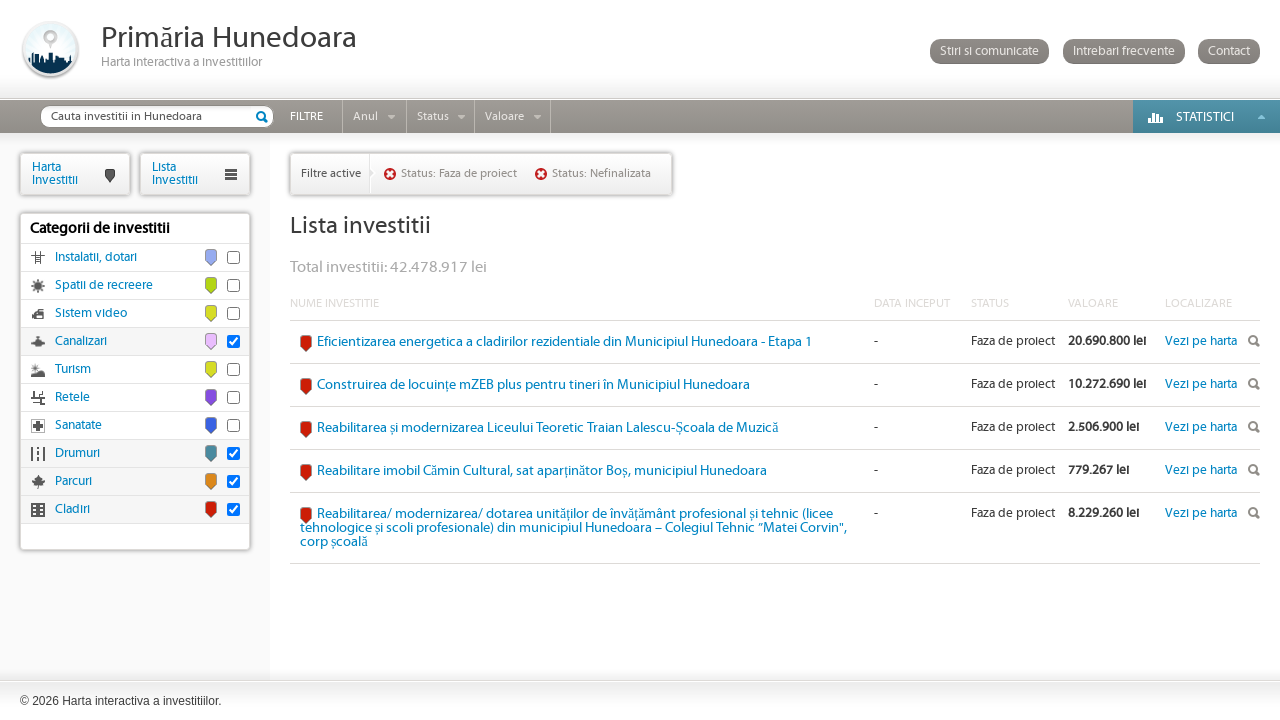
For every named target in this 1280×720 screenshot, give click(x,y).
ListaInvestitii (175, 173)
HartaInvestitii (55, 173)
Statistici (1205, 117)
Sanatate (78, 425)
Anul (365, 116)
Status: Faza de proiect (459, 173)
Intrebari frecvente (1124, 51)
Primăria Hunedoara (229, 38)
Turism (73, 369)
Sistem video (91, 313)
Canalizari (81, 341)
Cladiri (72, 509)
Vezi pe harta (1201, 341)
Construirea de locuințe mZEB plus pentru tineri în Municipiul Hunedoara (533, 385)
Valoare (504, 116)
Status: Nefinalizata (601, 173)
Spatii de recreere (104, 285)
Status (433, 116)
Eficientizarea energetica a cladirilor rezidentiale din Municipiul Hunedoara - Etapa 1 (564, 342)
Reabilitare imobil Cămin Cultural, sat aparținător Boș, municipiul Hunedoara (542, 471)
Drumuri (77, 453)
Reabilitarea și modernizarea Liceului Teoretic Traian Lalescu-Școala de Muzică (547, 428)
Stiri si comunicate (989, 51)
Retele (72, 397)
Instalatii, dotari (96, 257)
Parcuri (73, 481)
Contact (1229, 51)
